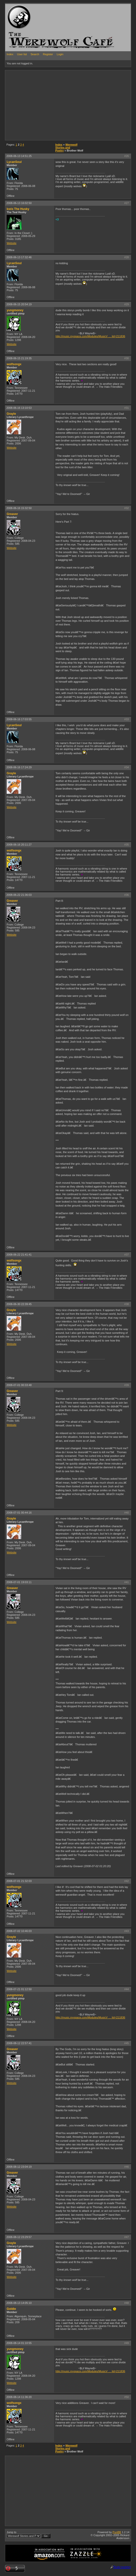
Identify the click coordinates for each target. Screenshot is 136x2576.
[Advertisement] (63, 105)
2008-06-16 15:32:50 (19, 508)
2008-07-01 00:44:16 (19, 1512)
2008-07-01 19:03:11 (19, 1582)
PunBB (117, 2532)
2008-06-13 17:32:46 (19, 257)
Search (35, 54)
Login (60, 54)
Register (48, 54)
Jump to (28, 2534)
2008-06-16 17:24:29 (19, 767)
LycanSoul (14, 162)
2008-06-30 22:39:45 (19, 1304)
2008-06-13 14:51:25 (19, 156)
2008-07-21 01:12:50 (19, 1989)
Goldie (11, 2309)
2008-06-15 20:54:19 (19, 304)
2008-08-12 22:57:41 (19, 2043)
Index (10, 54)
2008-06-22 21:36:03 (19, 894)
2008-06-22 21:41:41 (19, 1254)
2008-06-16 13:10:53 (19, 407)
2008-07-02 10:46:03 (19, 1931)
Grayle (11, 413)
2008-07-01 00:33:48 (19, 1385)
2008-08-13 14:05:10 (19, 2302)
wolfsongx (14, 364)
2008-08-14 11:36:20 (19, 2397)
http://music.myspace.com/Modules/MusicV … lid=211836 (90, 336)
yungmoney (15, 310)
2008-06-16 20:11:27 (19, 844)
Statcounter (122, 2567)
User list (22, 54)
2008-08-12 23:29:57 (19, 2237)
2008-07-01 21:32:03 (19, 1881)
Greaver (12, 514)
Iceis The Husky (18, 209)
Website (12, 243)
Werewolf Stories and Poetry (66, 147)
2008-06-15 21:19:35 (19, 358)
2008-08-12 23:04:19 (19, 2166)
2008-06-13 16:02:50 (19, 203)
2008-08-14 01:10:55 (19, 2343)
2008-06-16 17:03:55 (19, 719)
